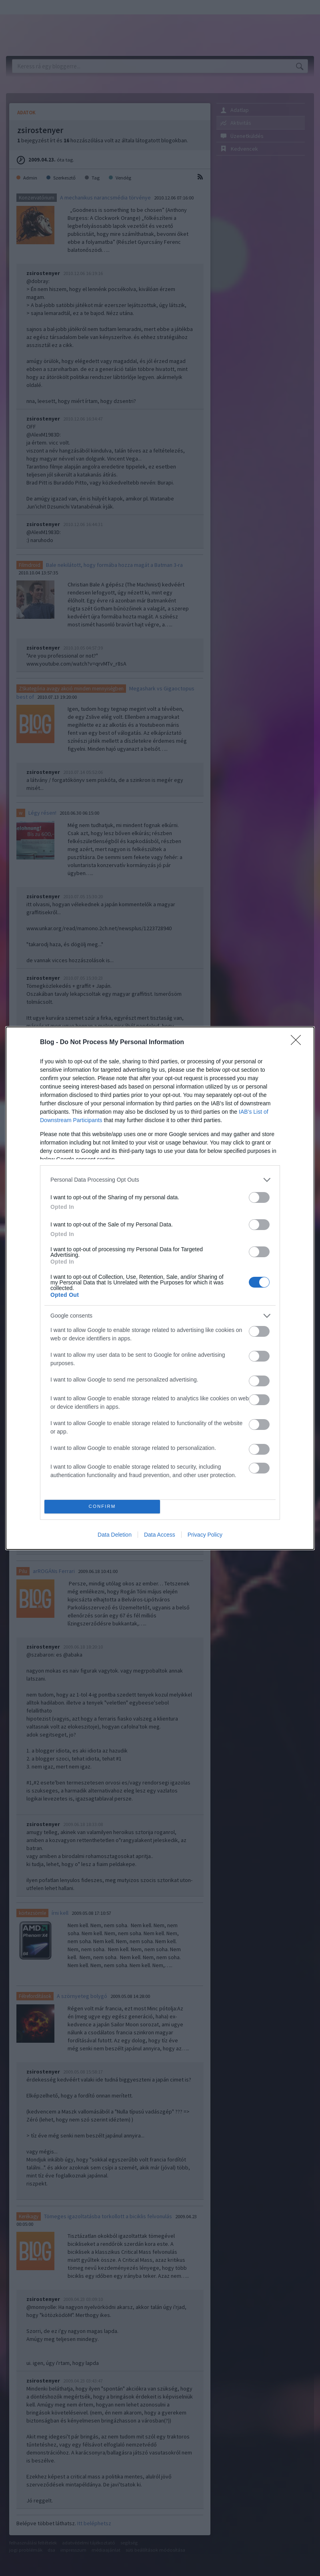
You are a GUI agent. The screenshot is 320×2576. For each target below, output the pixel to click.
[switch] (259, 1197)
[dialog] (160, 1288)
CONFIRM (102, 1506)
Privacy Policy (205, 1534)
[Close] (298, 1042)
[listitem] (160, 1180)
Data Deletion (115, 1534)
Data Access (159, 1534)
